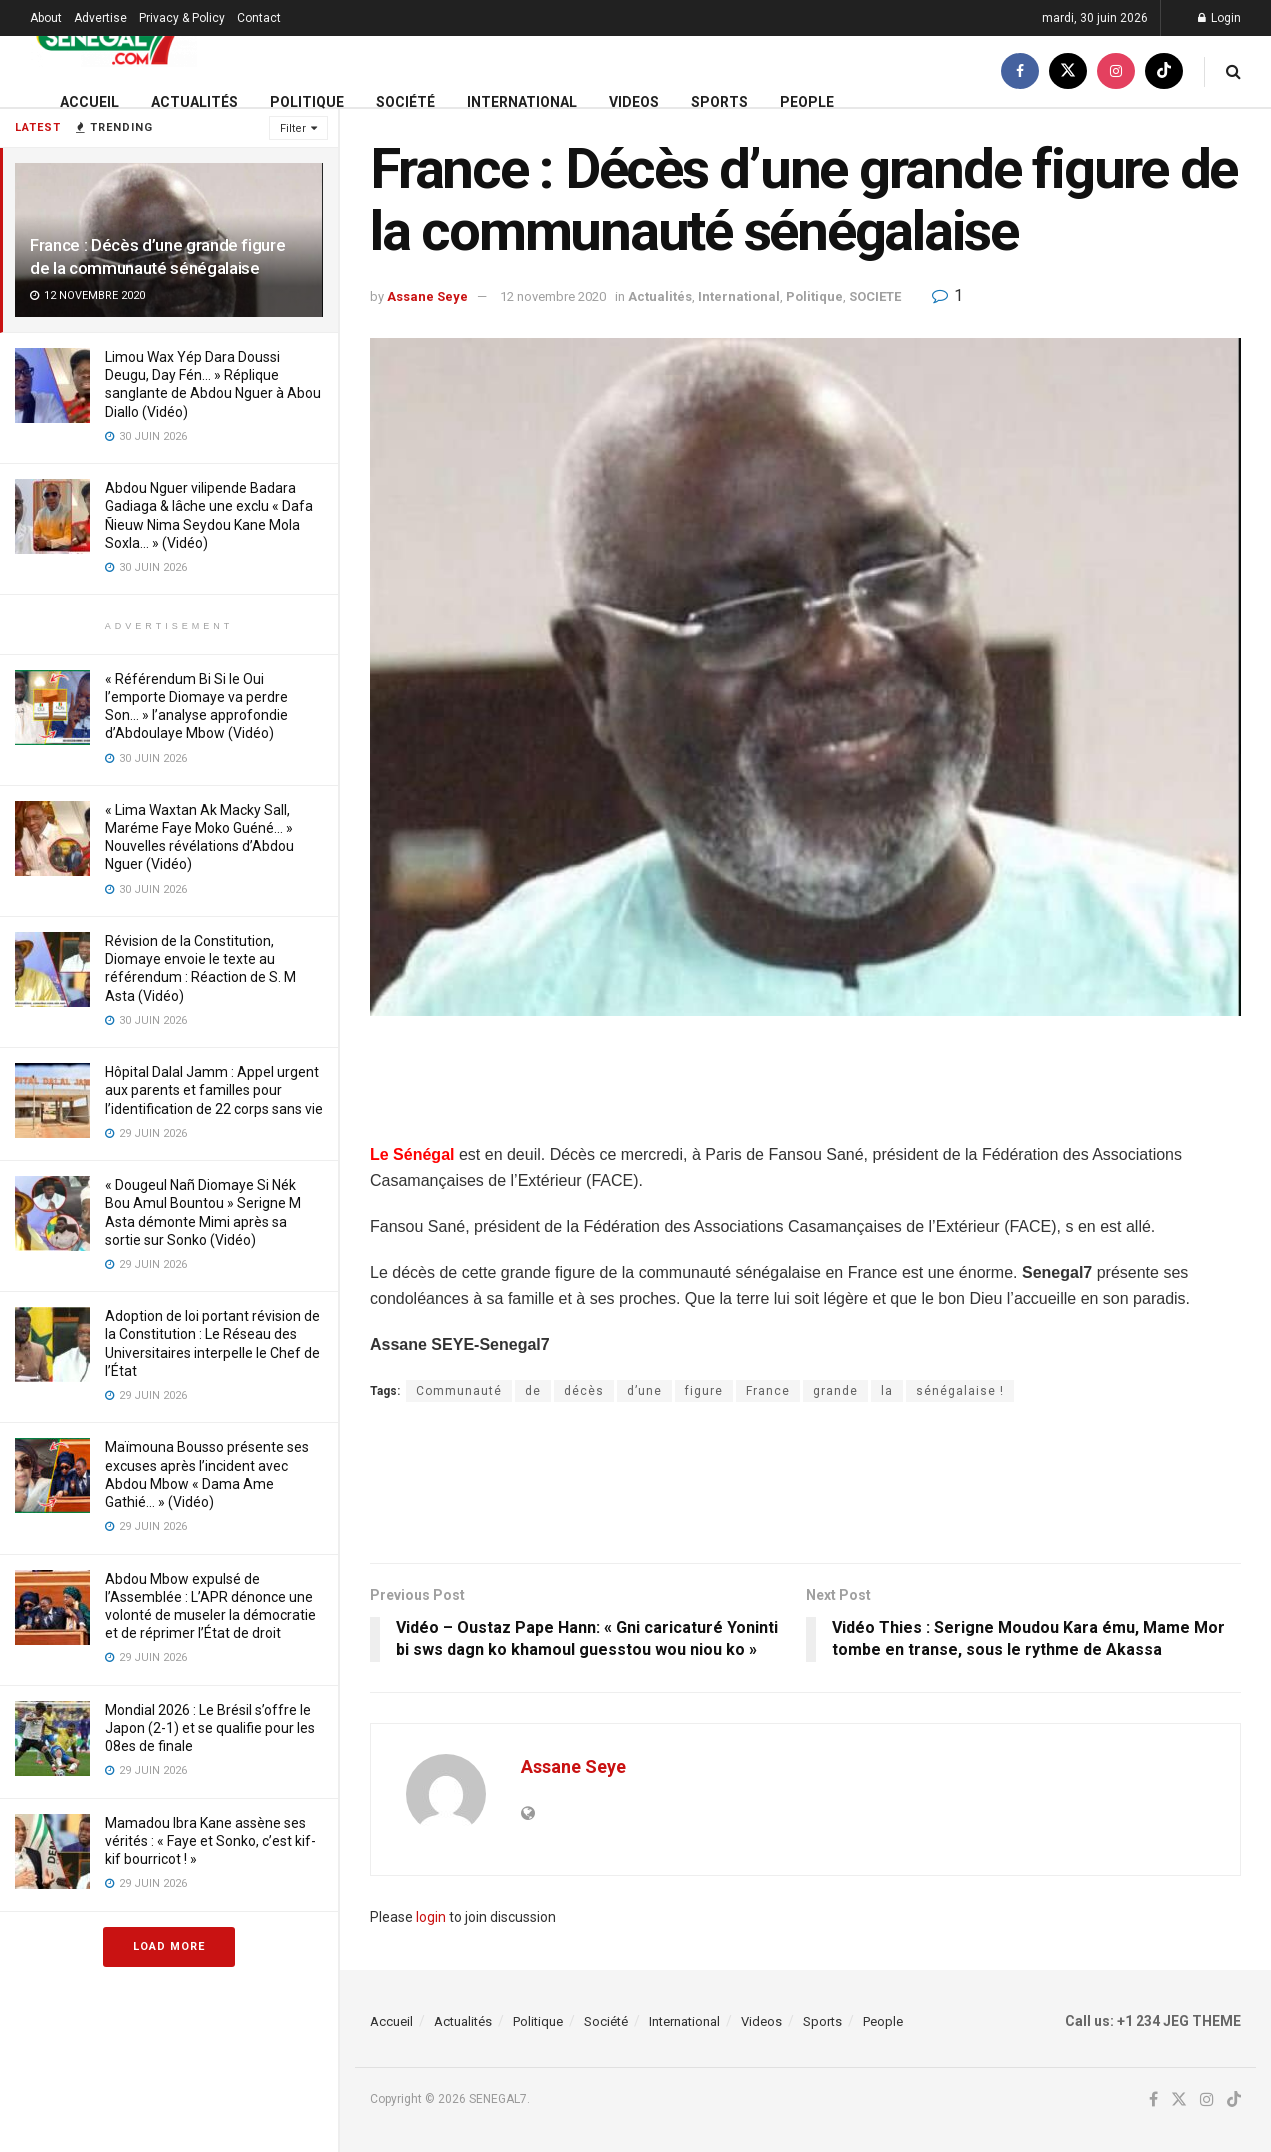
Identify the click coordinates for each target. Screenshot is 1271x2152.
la (887, 1391)
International (522, 102)
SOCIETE (875, 296)
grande (835, 1391)
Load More (169, 1946)
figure (704, 1391)
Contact (259, 18)
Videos (634, 102)
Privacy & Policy (182, 18)
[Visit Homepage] (113, 36)
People (807, 102)
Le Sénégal (412, 1154)
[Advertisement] (806, 1091)
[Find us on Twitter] (1068, 71)
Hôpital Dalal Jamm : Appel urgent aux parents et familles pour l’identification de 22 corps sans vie (214, 1090)
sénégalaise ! (960, 1391)
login (431, 1917)
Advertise (100, 18)
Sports (719, 102)
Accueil (89, 102)
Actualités (194, 102)
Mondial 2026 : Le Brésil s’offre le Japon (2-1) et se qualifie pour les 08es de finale (210, 1728)
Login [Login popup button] (1219, 18)
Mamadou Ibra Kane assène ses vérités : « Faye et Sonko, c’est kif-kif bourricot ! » (210, 1841)
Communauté (459, 1391)
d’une (644, 1391)
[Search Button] (1233, 71)
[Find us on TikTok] (1164, 71)
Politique (307, 102)
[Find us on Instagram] (1116, 71)
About (46, 18)
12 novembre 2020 (553, 296)
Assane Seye (427, 296)
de (533, 1391)
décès (584, 1391)
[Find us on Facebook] (1020, 71)
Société (405, 102)
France (768, 1391)
